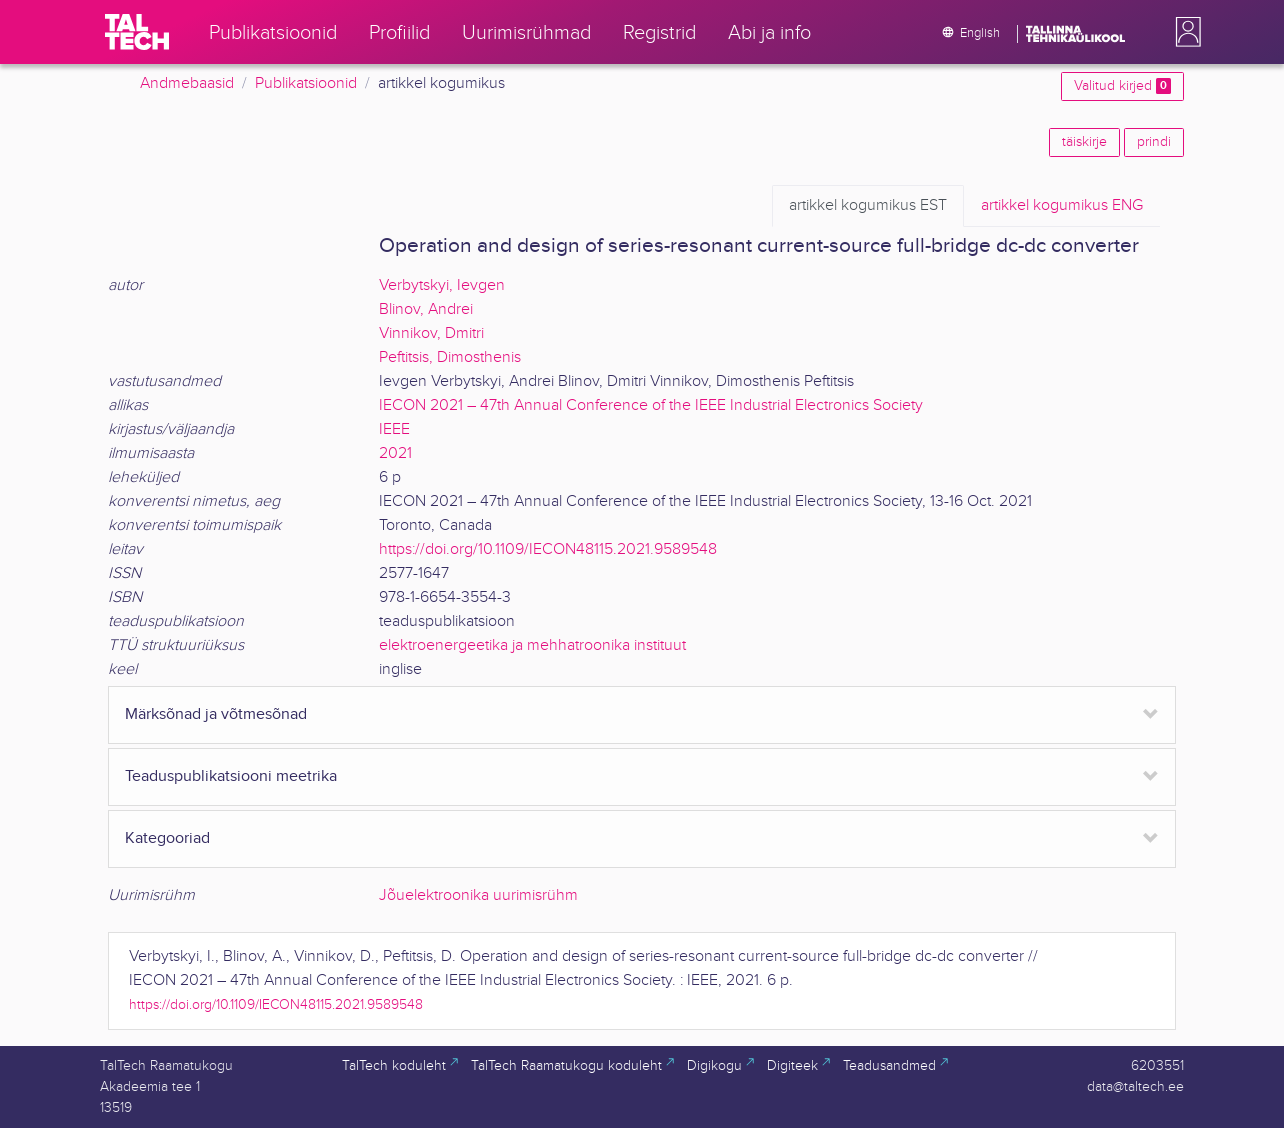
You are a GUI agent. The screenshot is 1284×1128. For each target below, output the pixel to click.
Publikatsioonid (306, 83)
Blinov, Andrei (426, 309)
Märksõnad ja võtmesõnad (216, 714)
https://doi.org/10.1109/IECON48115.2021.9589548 (548, 549)
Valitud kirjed (1122, 86)
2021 (395, 453)
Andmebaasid (187, 83)
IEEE (394, 429)
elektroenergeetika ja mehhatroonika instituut (532, 645)
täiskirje (1084, 142)
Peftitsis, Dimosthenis (450, 357)
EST (868, 206)
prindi (1154, 142)
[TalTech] (137, 32)
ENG (1062, 206)
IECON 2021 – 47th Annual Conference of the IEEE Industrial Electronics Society (651, 405)
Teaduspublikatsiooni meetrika (231, 776)
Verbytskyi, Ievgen (442, 285)
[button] (1184, 32)
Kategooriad (167, 838)
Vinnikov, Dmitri (431, 333)
